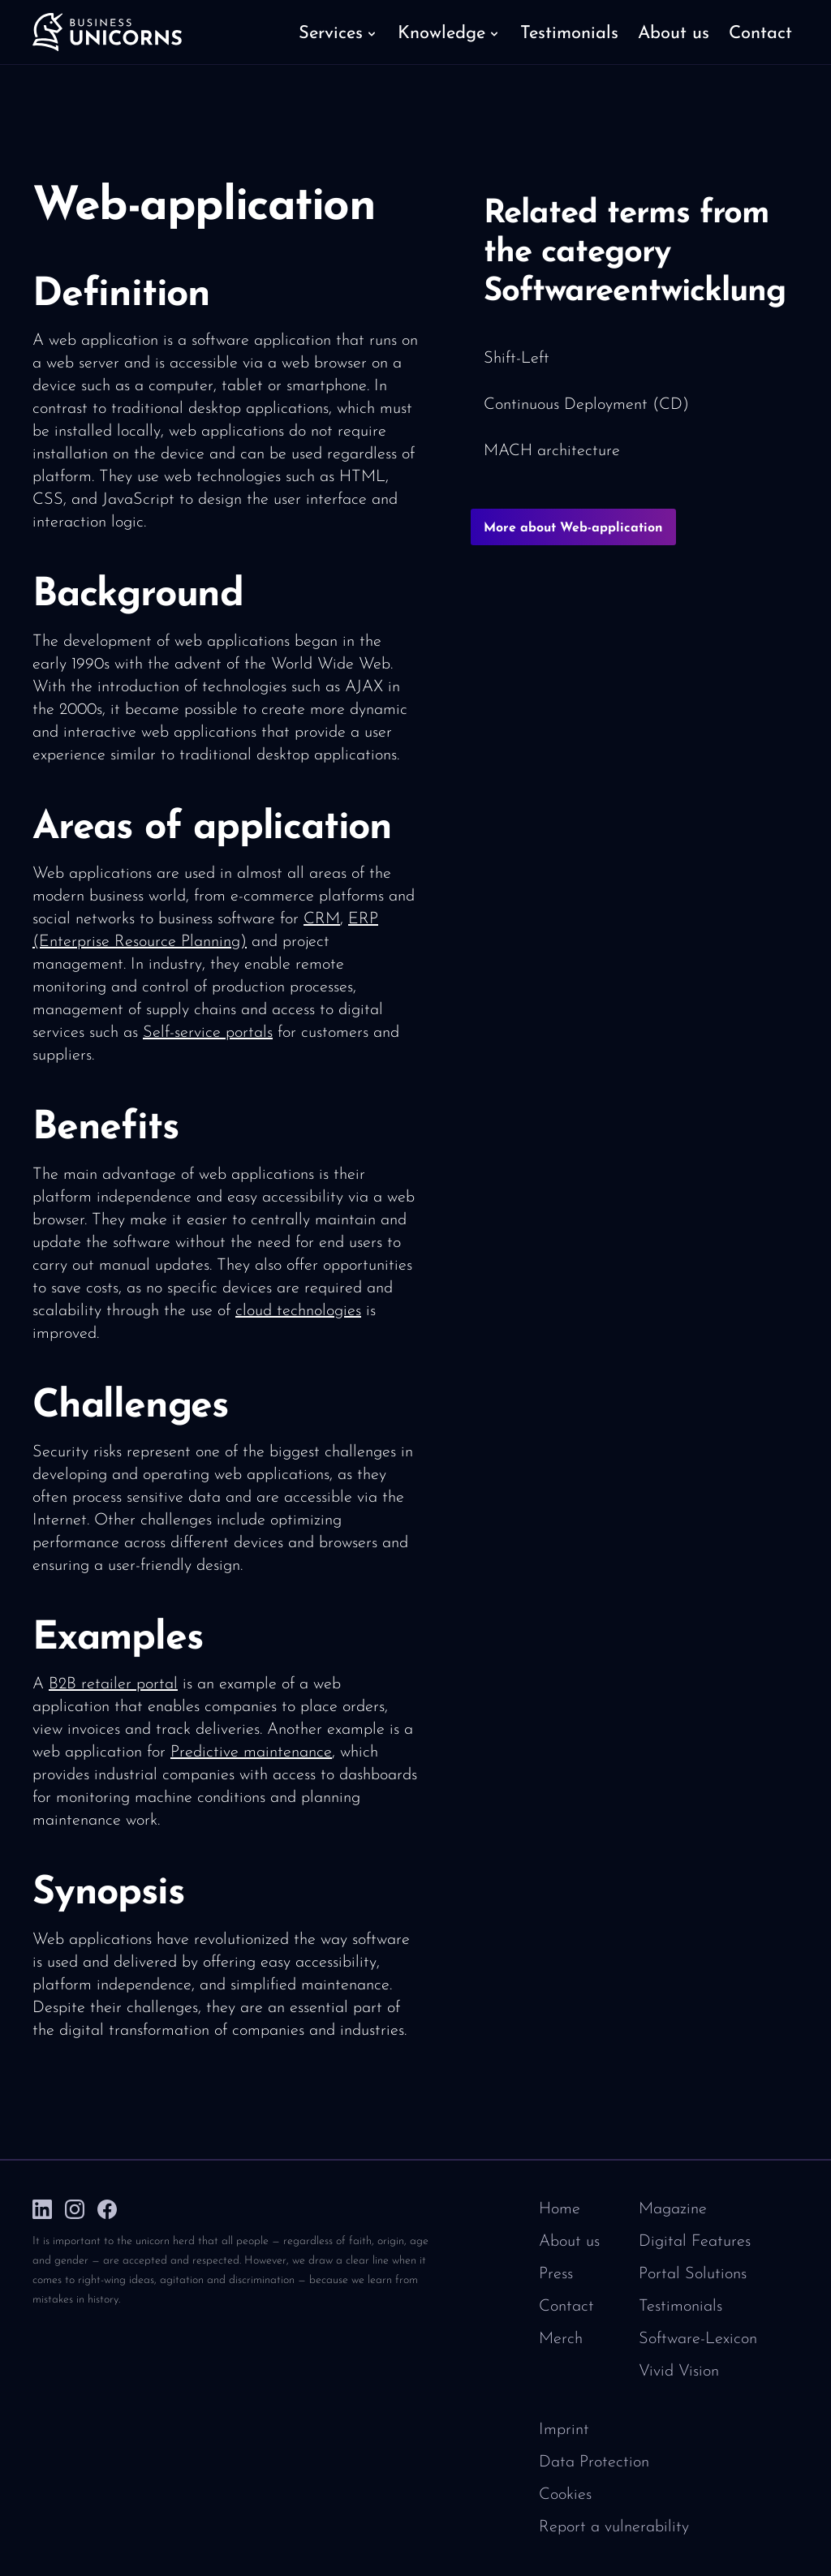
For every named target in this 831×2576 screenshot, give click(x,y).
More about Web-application (573, 528)
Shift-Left (516, 358)
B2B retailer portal (113, 1684)
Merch (561, 2339)
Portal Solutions (693, 2274)
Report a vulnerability (614, 2527)
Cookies (565, 2495)
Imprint (564, 2430)
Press (556, 2274)
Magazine (673, 2209)
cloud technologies (298, 1311)
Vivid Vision (679, 2371)
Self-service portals (208, 1033)
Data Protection (594, 2462)
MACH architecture (552, 451)
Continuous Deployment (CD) (586, 405)
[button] (338, 32)
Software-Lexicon (698, 2339)
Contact (566, 2307)
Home (559, 2209)
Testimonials (680, 2307)
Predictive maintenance (251, 1752)
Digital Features (695, 2242)
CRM (322, 919)
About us (569, 2242)
